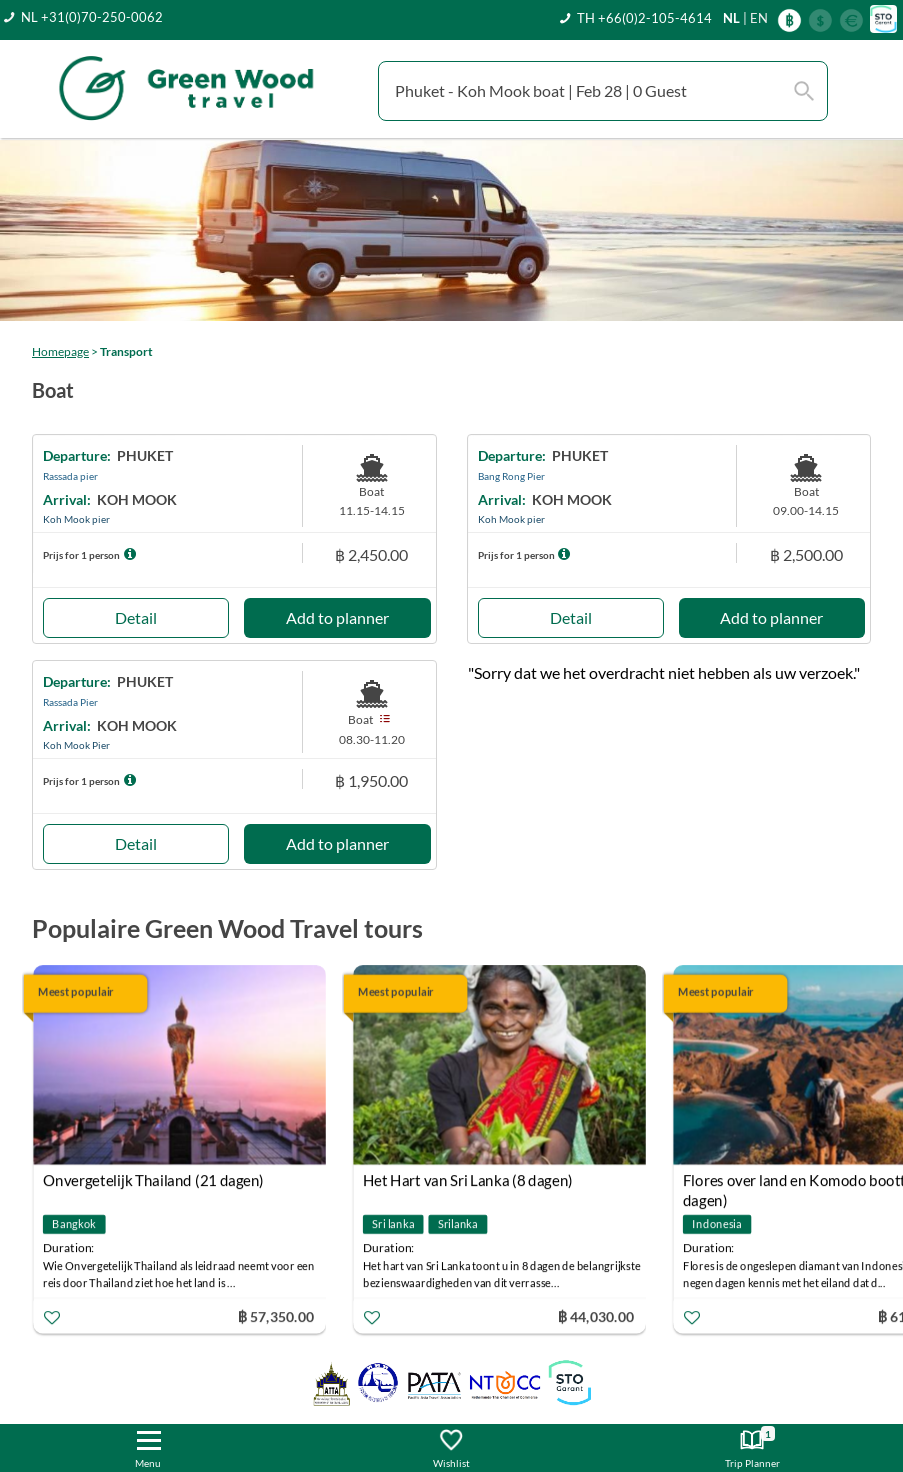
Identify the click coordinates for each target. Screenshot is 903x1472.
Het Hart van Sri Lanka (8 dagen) (468, 1180)
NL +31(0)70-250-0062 (92, 17)
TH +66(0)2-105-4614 (644, 18)
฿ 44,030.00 (596, 1316)
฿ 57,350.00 (276, 1316)
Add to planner (337, 617)
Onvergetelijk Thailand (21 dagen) (153, 1180)
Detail (136, 617)
